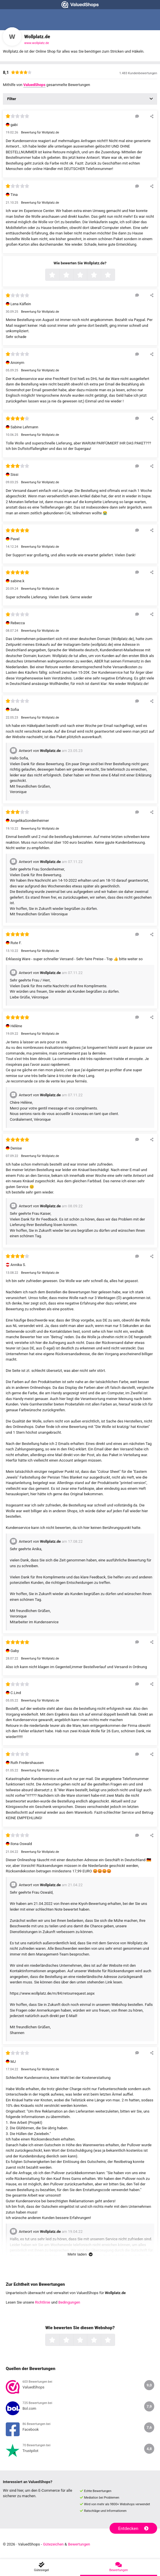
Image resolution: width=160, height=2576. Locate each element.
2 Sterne (72, 275)
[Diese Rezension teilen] (152, 116)
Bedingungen (69, 2302)
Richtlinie (42, 2302)
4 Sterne (100, 275)
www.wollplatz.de (36, 43)
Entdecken (133, 2528)
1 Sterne (58, 275)
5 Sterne (114, 275)
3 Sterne (86, 275)
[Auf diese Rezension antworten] (137, 116)
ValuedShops (34, 85)
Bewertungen (79, 2544)
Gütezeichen (53, 2544)
